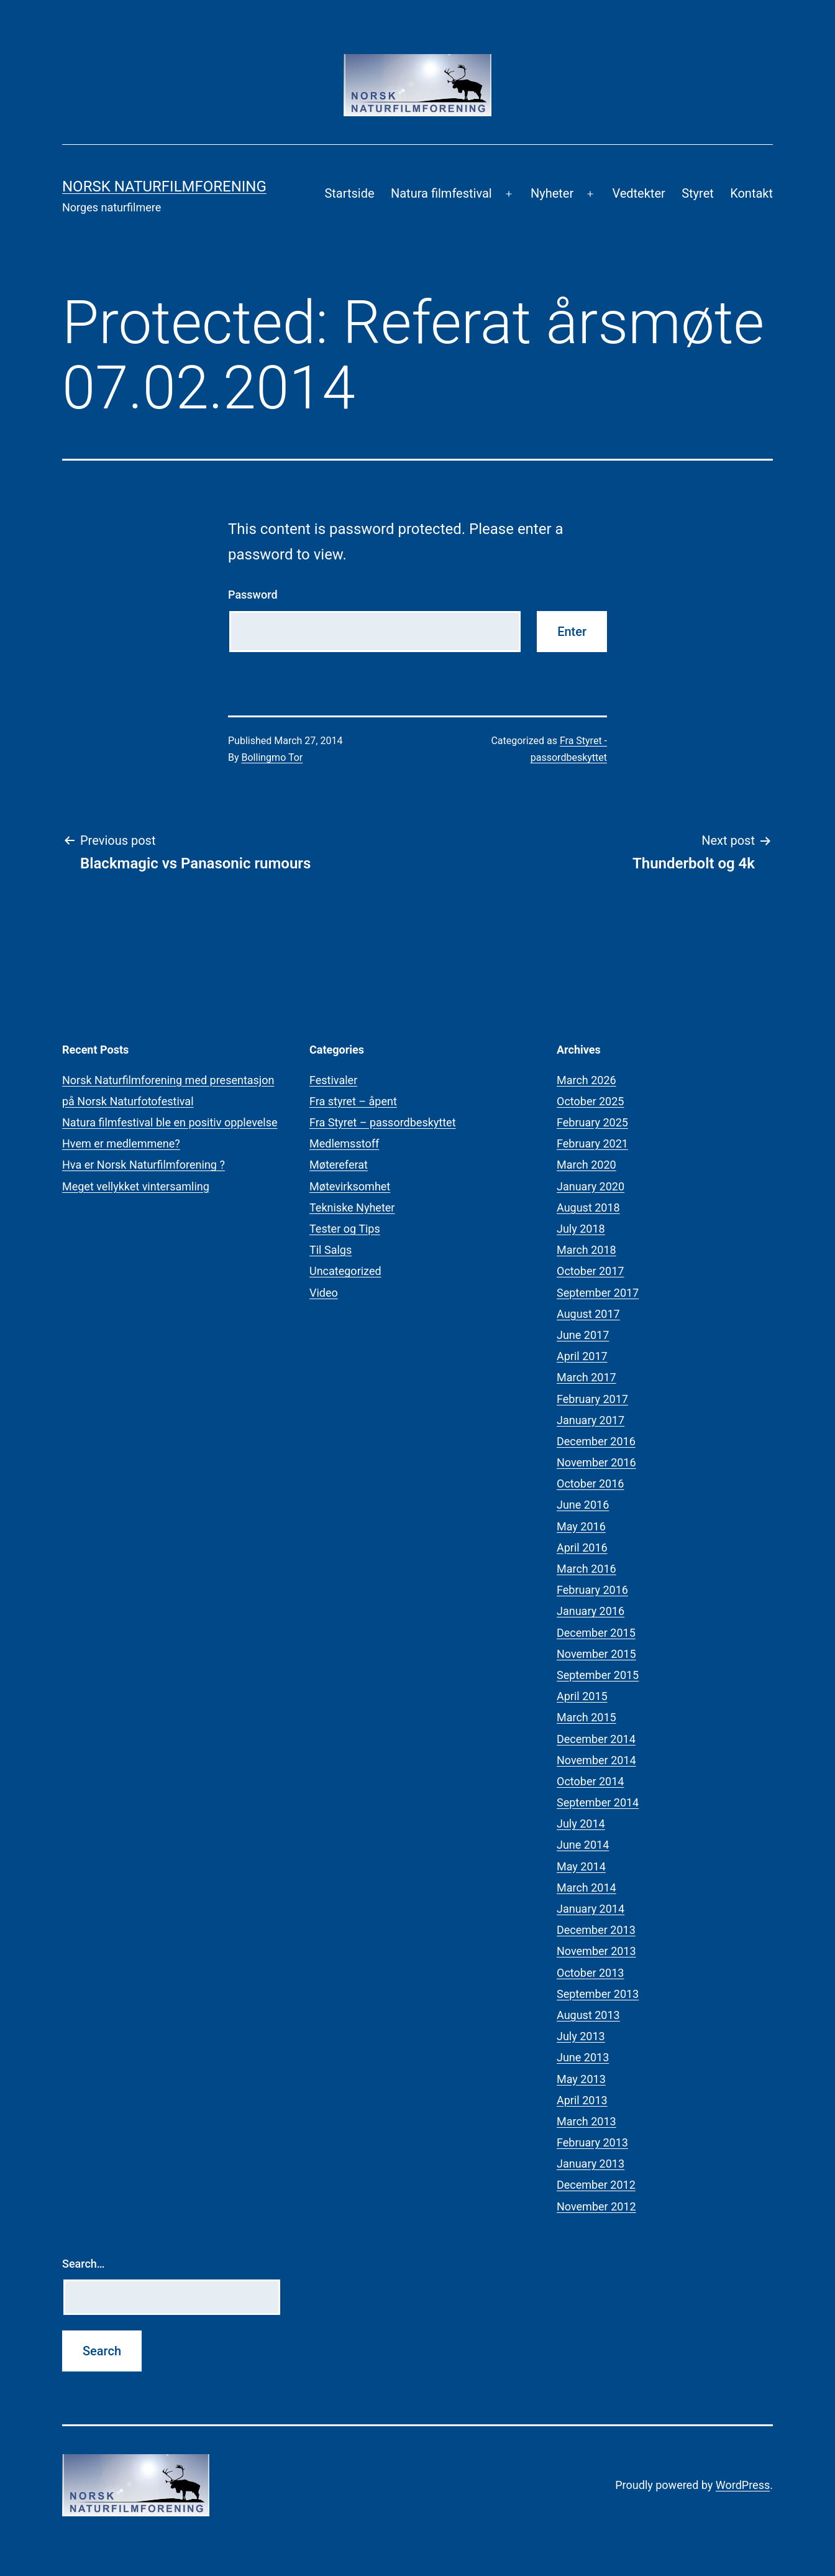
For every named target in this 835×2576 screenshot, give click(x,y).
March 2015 (586, 1717)
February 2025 (592, 1122)
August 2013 (588, 2015)
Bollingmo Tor (272, 757)
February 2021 (592, 1143)
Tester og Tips (344, 1228)
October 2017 (590, 1270)
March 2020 (586, 1164)
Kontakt (751, 193)
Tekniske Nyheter (352, 1207)
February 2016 (592, 1589)
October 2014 (590, 1781)
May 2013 (581, 2079)
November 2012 (596, 2206)
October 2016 (590, 1483)
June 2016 (583, 1504)
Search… (83, 2263)
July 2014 (581, 1823)
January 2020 (590, 1186)
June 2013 (583, 2057)
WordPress (743, 2484)
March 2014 (586, 1887)
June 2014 (583, 1844)
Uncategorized (345, 1270)
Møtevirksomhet (349, 1186)
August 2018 (588, 1207)
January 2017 (590, 1420)
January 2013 (590, 2163)
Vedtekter (638, 193)
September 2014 (598, 1802)
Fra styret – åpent (353, 1101)
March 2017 (586, 1377)
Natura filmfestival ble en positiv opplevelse (170, 1122)
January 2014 (590, 1908)
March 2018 (586, 1249)
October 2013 (590, 1972)
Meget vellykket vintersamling (135, 1186)
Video (323, 1292)
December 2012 (596, 2184)
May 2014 (581, 1866)
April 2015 (582, 1696)
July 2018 (581, 1228)
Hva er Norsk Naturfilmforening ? (143, 1164)
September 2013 (598, 1993)
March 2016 (586, 1568)
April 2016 (582, 1547)
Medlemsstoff (344, 1143)
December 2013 (596, 1929)
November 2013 (596, 1950)
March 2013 (586, 2121)
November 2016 (596, 1462)
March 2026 (586, 1080)
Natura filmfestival (441, 193)
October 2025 (590, 1101)
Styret (698, 193)
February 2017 (592, 1398)
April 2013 (582, 2100)
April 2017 (582, 1356)
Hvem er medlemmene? (121, 1143)
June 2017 (583, 1334)
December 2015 (596, 1632)
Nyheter (552, 193)
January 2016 (590, 1610)
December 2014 (596, 1739)
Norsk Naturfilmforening (164, 186)
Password (253, 594)
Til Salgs (330, 1249)
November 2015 (596, 1653)
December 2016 (596, 1441)
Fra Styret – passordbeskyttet (382, 1122)
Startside (349, 193)
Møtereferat (338, 1164)
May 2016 (581, 1526)
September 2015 (598, 1674)
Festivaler (333, 1080)
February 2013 (592, 2142)
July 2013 (581, 2036)
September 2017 (598, 1292)
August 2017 (588, 1313)
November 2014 (596, 1760)
